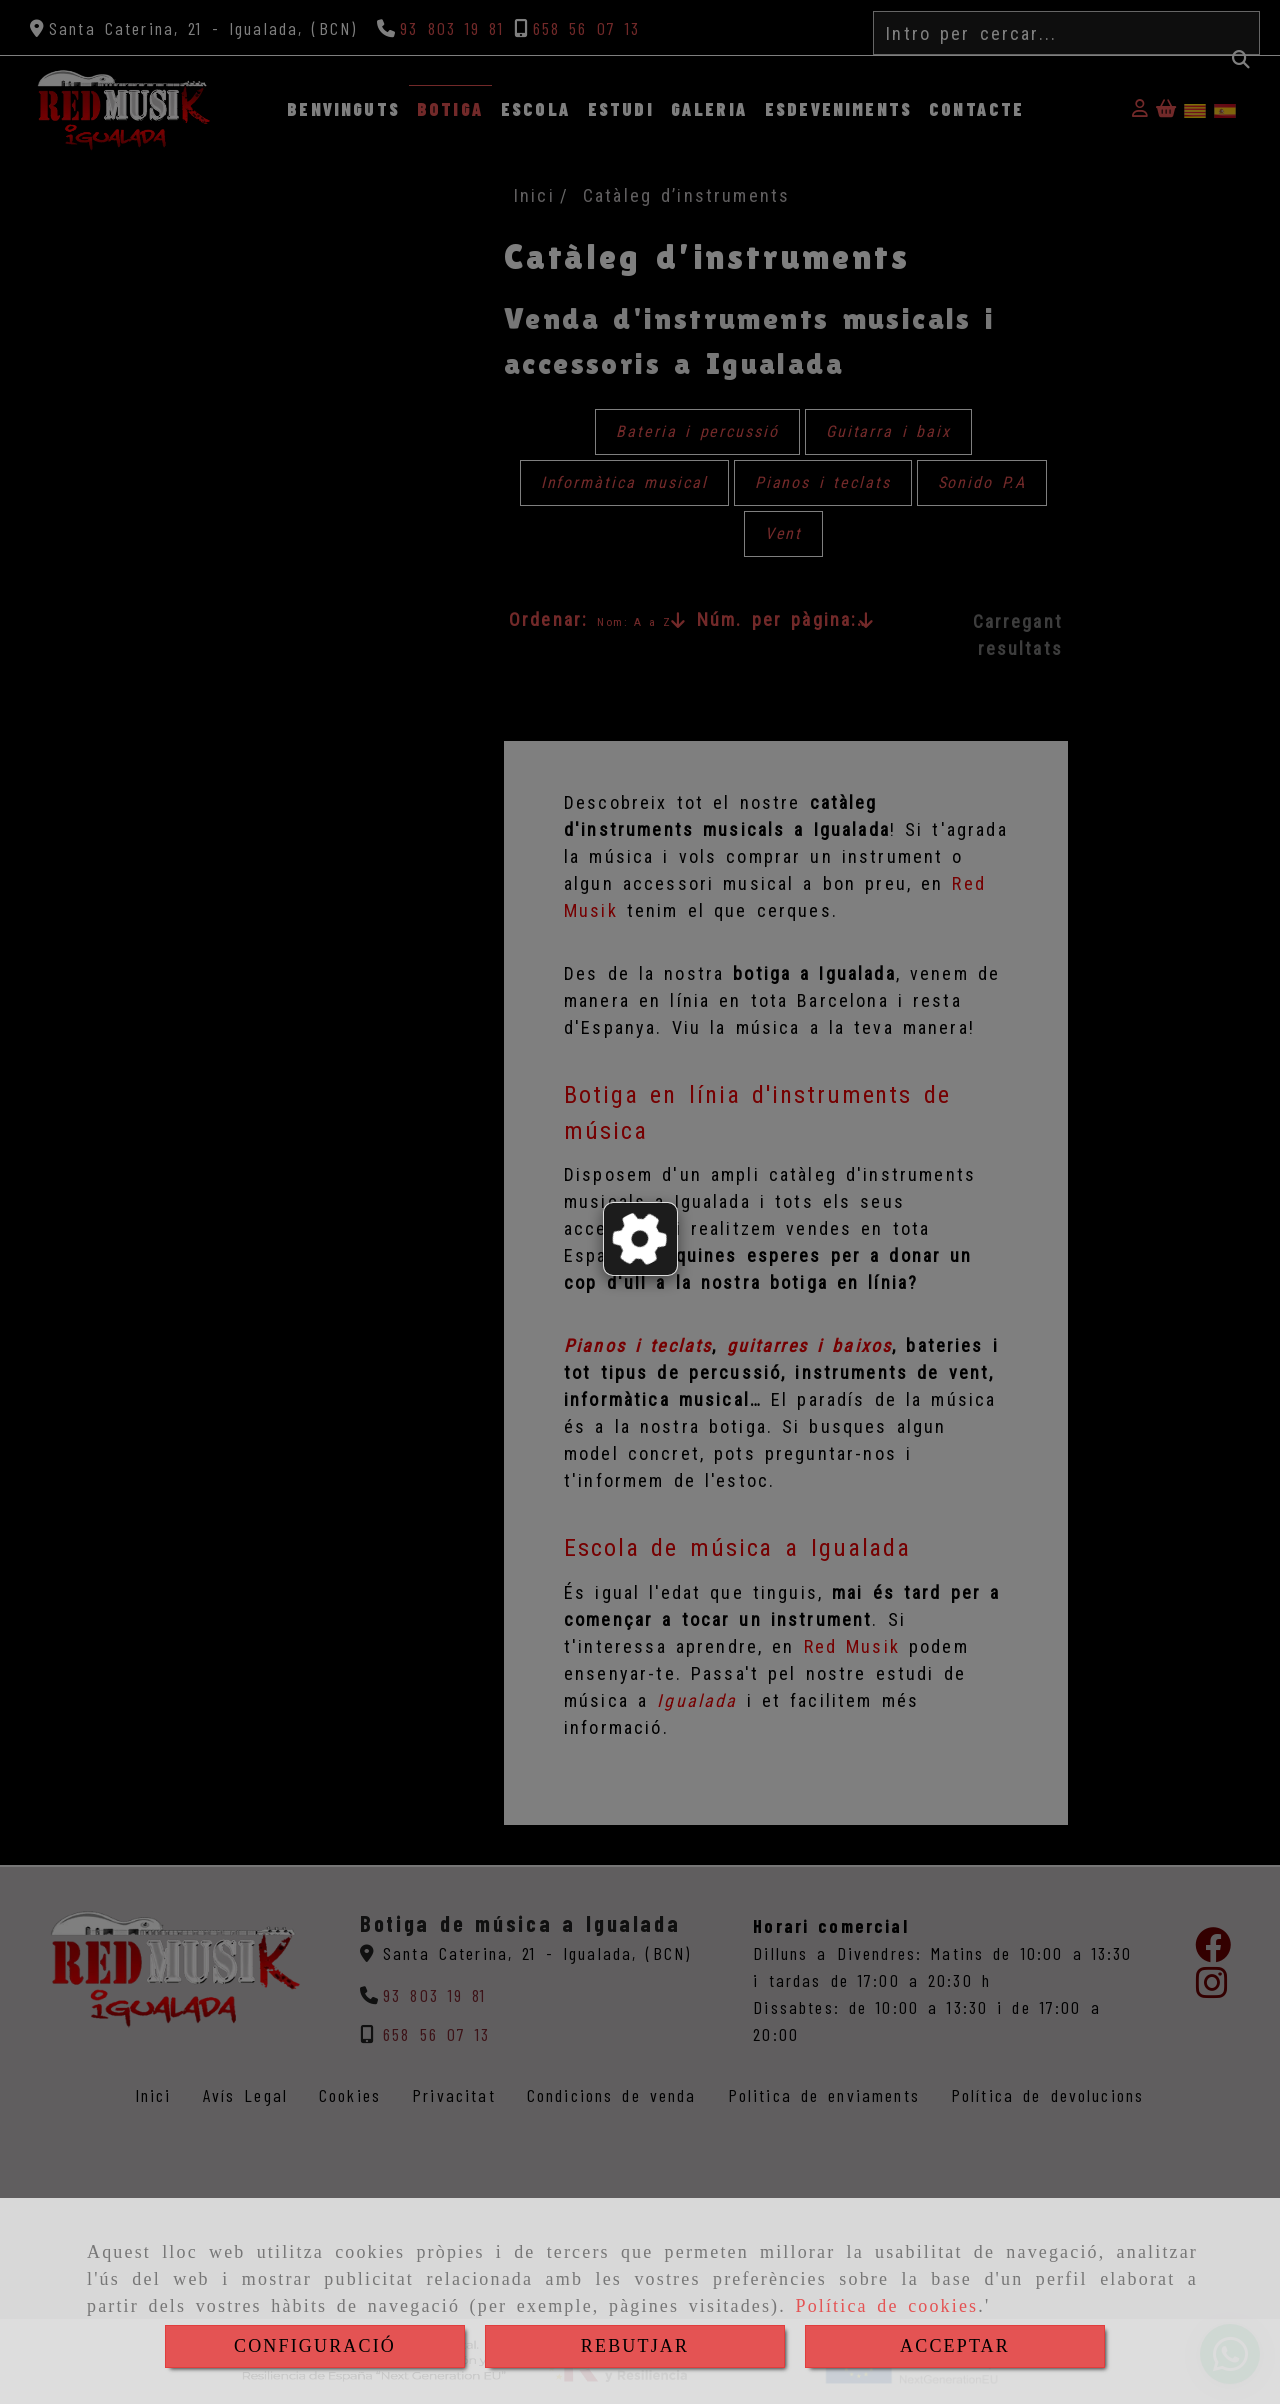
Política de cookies (886, 2306)
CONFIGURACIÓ (315, 2346)
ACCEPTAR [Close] (955, 2346)
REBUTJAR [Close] (635, 2346)
